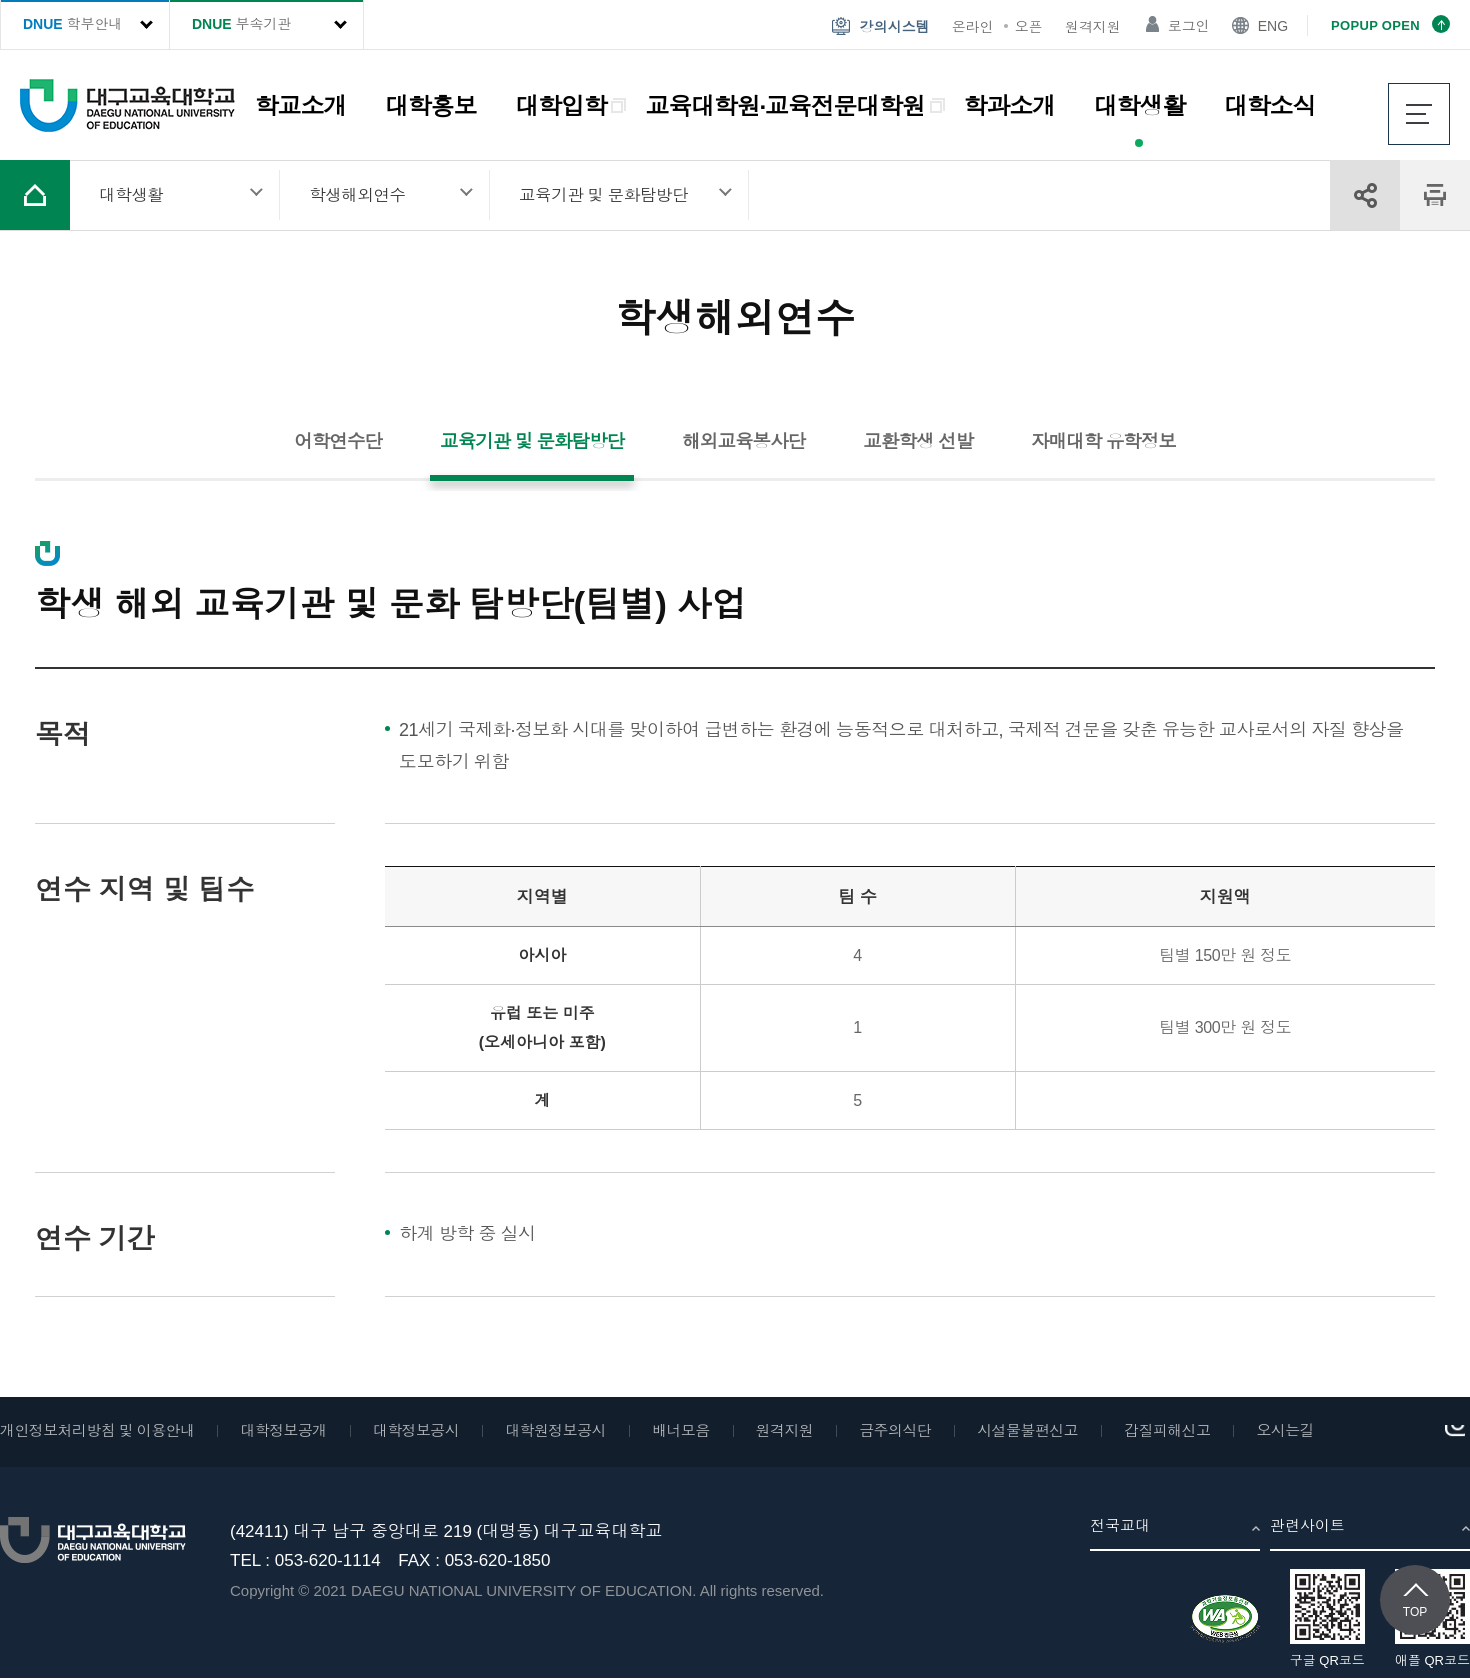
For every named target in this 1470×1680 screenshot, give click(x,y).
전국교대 (1120, 1526)
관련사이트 (1307, 1526)
